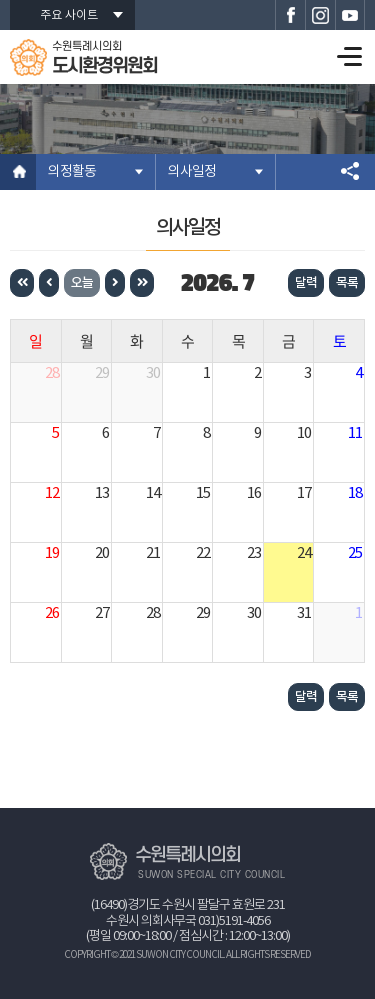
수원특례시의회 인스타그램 (320, 15)
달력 (306, 283)
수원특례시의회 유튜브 (350, 15)
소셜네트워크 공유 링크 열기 (350, 172)
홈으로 (18, 172)
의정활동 (72, 172)
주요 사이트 (69, 15)
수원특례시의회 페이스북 (290, 15)
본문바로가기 (0, 0)
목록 (347, 283)
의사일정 (192, 172)
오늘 (82, 283)
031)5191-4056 (234, 921)
